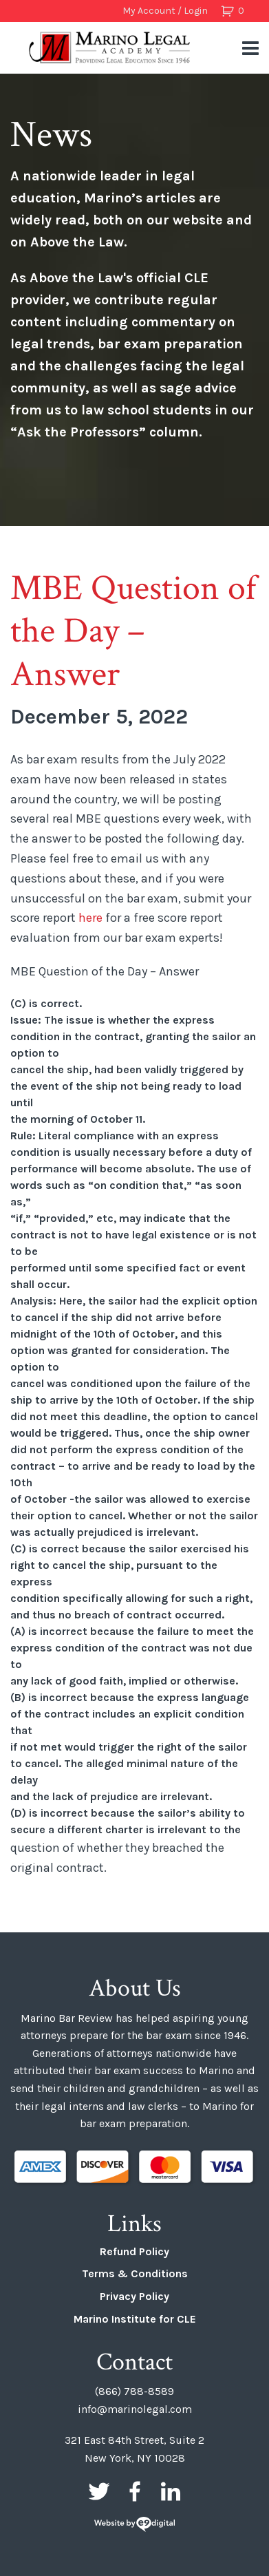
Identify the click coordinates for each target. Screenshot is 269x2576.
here (90, 917)
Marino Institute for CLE (135, 2318)
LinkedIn (171, 2491)
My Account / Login (165, 11)
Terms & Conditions (135, 2273)
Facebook (135, 2491)
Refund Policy (134, 2251)
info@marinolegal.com (135, 2409)
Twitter (99, 2491)
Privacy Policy (134, 2296)
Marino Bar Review (110, 47)
